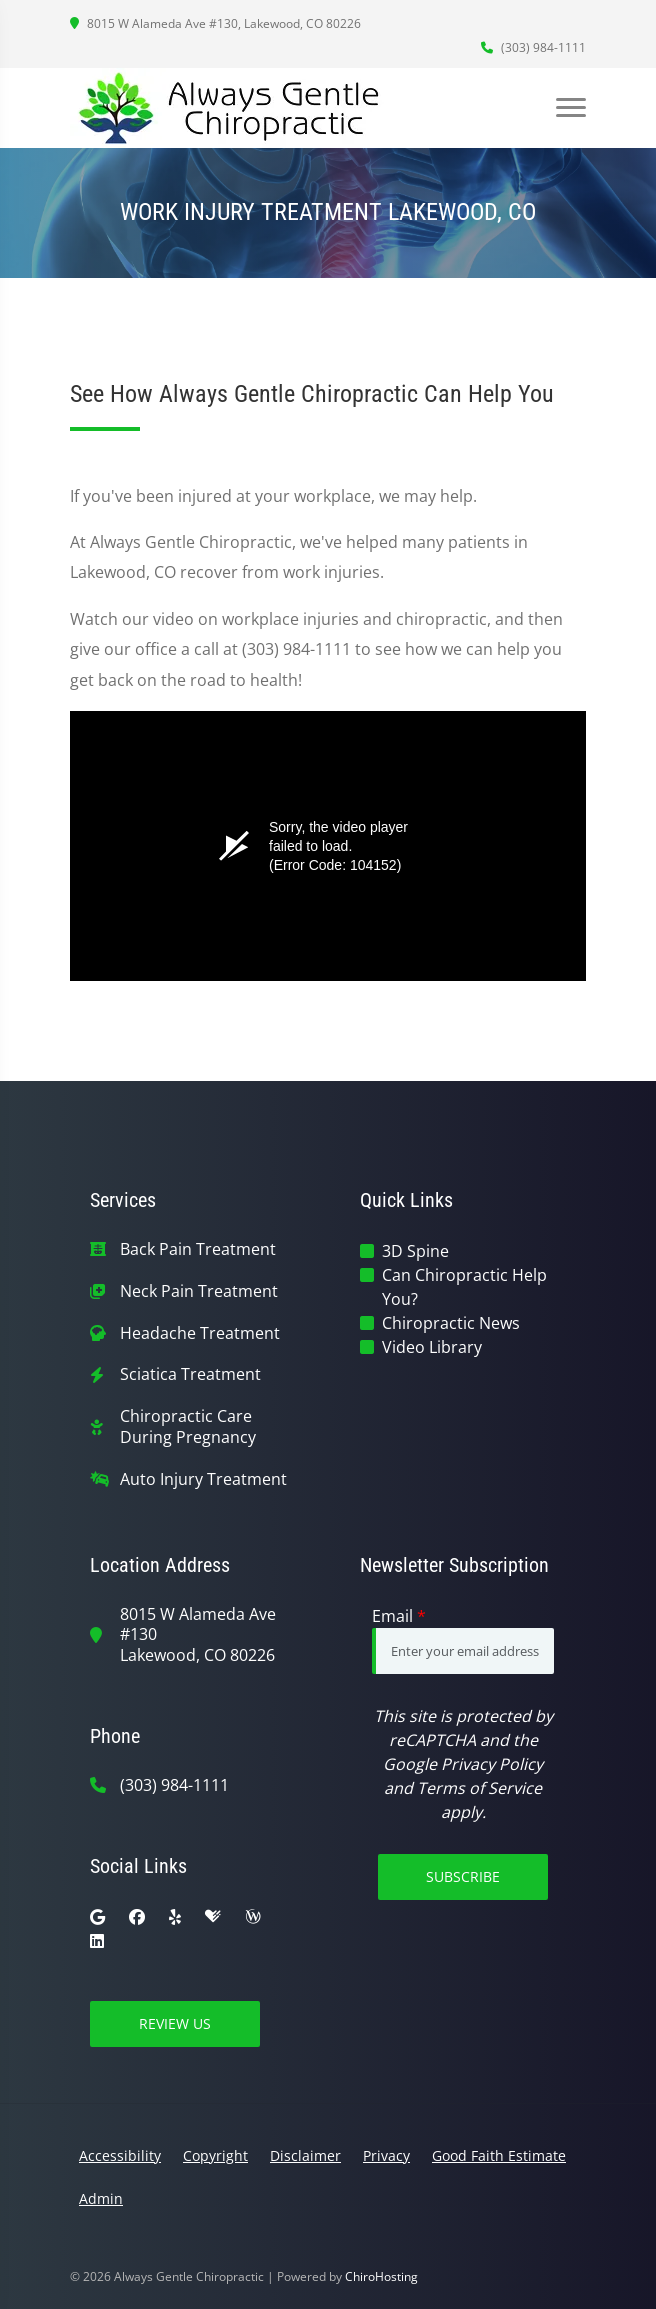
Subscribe (463, 1876)
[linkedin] (97, 1941)
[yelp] (175, 1917)
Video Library (432, 1347)
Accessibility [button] (120, 2155)
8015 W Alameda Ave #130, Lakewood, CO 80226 (215, 23)
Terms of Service (479, 1788)
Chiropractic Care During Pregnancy (188, 1427)
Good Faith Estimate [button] (499, 2155)
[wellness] (253, 1917)
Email (399, 1616)
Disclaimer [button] (305, 2155)
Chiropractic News (451, 1323)
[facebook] (137, 1917)
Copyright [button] (215, 2155)
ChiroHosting (381, 2276)
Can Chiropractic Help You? (464, 1287)
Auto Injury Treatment (203, 1479)
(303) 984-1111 (533, 47)
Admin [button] (101, 2198)
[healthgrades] (213, 1917)
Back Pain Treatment (198, 1249)
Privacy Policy (492, 1764)
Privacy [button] (386, 2155)
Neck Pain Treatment (199, 1291)
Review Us (175, 2023)
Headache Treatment (200, 1333)
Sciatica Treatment (190, 1374)
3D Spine (415, 1251)
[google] (97, 1917)
